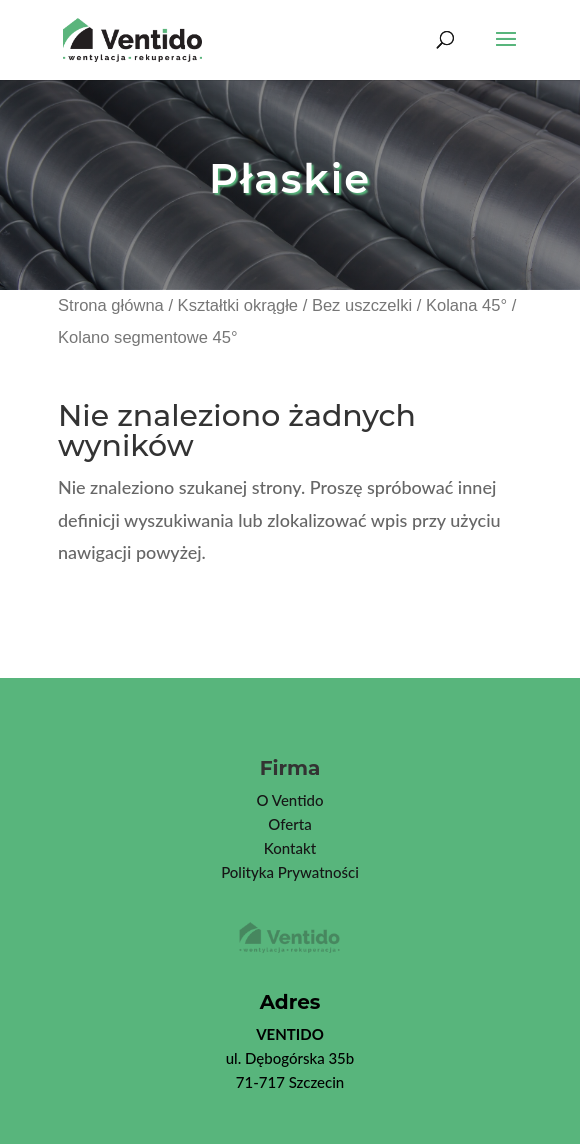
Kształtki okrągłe (238, 305)
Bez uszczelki (362, 305)
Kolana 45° (466, 305)
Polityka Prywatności (290, 872)
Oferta (289, 824)
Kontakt (290, 848)
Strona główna (111, 305)
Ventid (292, 800)
